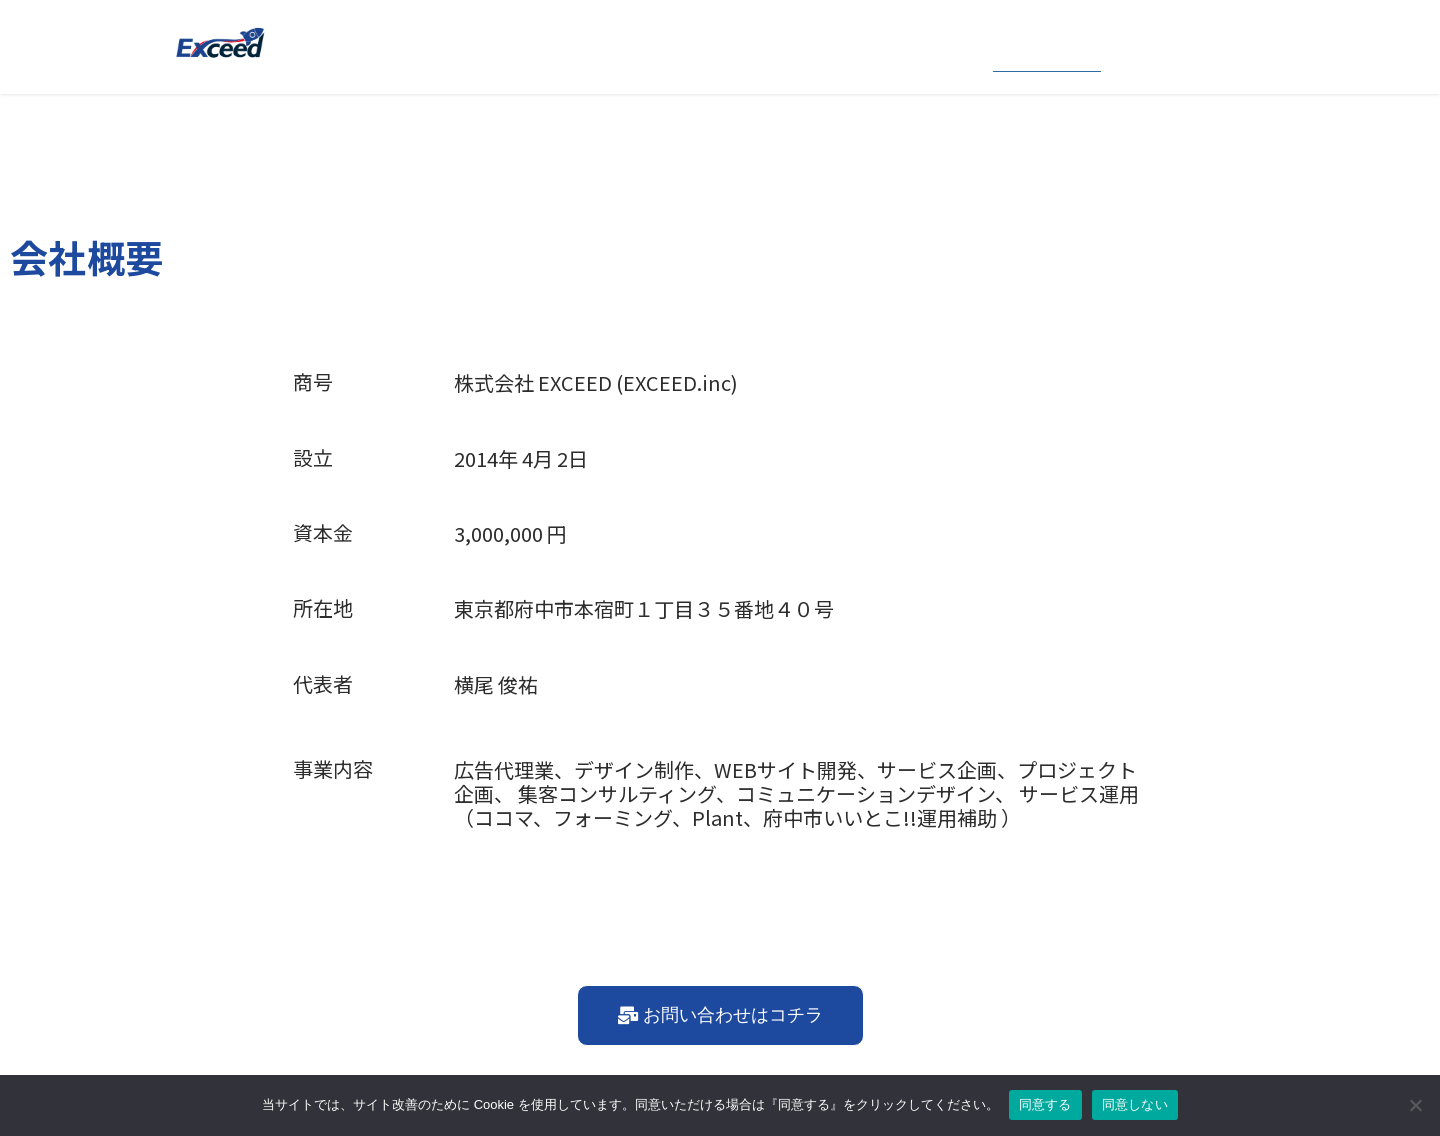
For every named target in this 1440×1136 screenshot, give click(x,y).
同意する (1045, 1104)
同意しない (1135, 1104)
